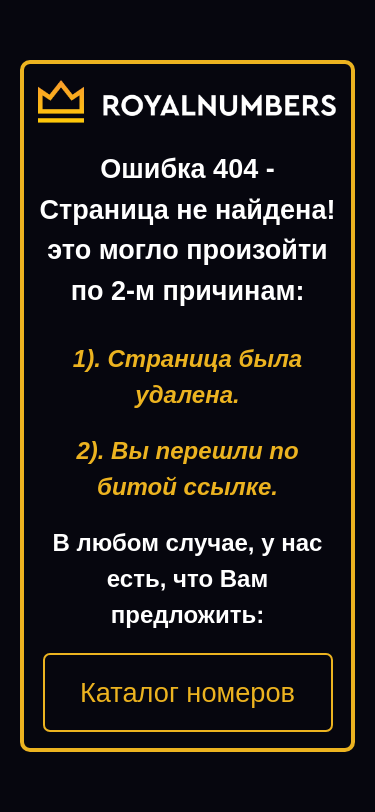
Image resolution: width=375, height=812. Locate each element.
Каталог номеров (187, 692)
